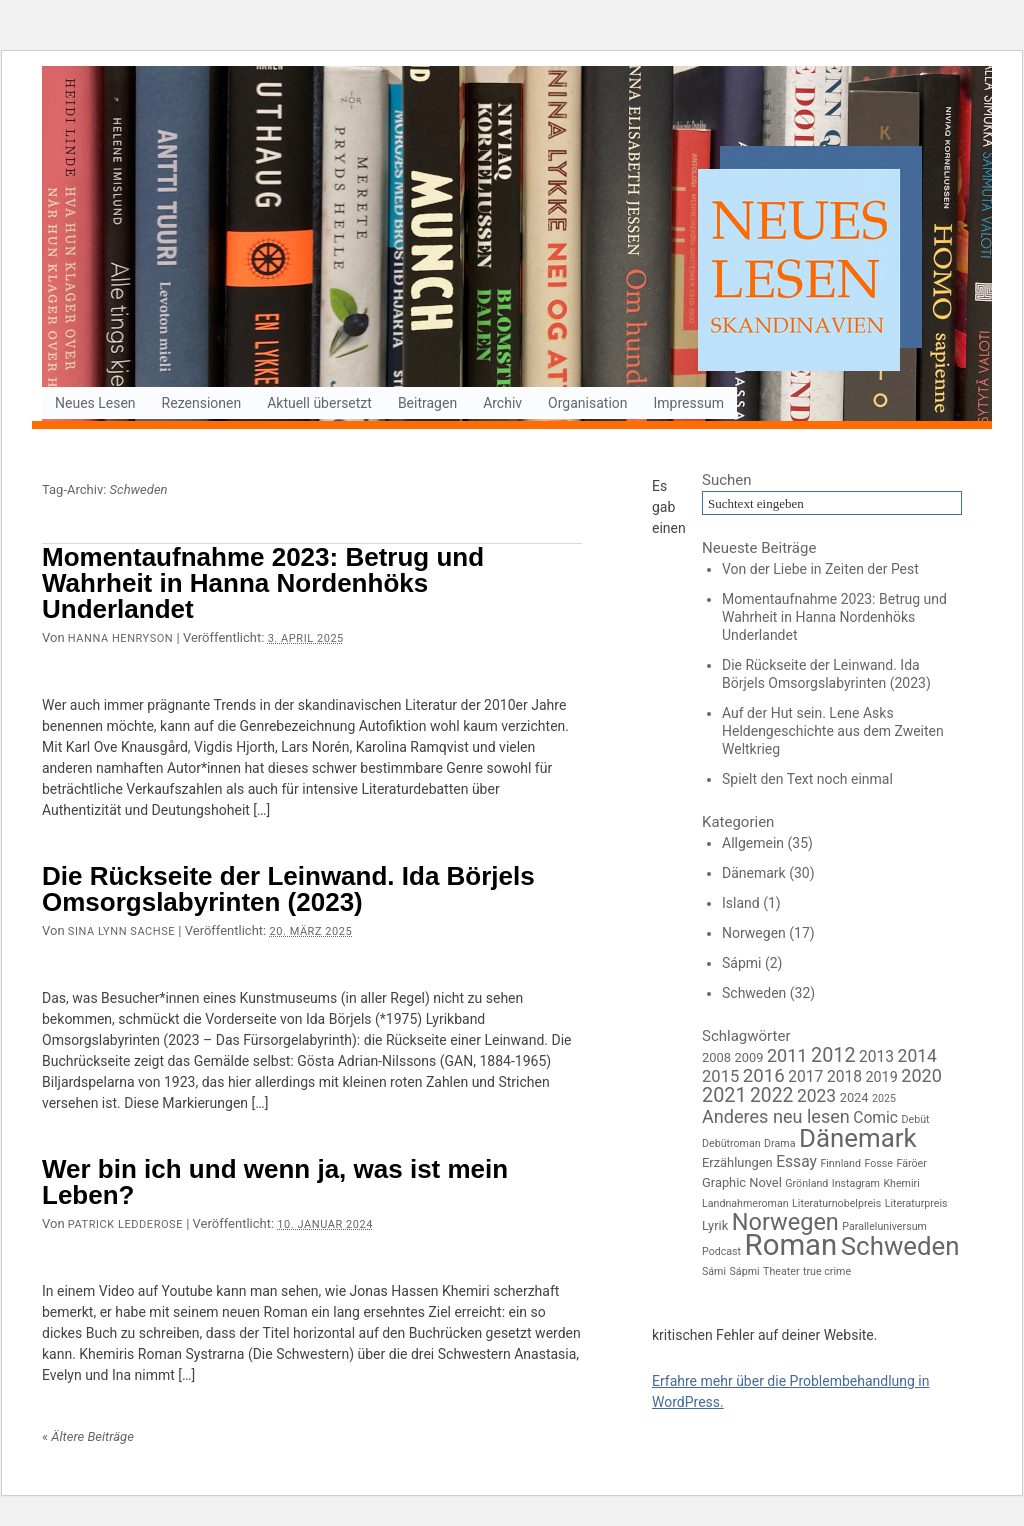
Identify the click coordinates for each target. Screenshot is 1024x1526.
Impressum (689, 403)
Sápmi (741, 963)
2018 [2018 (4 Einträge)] (844, 1077)
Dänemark (754, 873)
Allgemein (753, 843)
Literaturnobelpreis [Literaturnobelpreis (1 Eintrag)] (836, 1203)
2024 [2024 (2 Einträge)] (854, 1097)
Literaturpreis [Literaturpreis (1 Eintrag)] (916, 1203)
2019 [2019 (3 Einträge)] (881, 1077)
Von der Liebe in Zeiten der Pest (820, 569)
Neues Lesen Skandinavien (517, 245)
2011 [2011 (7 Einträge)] (787, 1055)
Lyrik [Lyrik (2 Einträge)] (715, 1225)
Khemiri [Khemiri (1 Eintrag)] (901, 1183)
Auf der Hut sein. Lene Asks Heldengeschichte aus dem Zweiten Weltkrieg (833, 731)
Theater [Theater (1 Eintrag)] (781, 1271)
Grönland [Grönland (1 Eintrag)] (806, 1183)
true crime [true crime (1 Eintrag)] (827, 1271)
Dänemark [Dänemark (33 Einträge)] (858, 1138)
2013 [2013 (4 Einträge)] (876, 1057)
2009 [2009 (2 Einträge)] (748, 1057)
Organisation (587, 403)
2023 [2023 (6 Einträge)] (816, 1096)
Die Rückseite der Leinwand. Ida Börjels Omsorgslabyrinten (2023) (288, 889)
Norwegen (754, 933)
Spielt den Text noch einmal (807, 779)
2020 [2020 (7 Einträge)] (921, 1075)
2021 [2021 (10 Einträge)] (724, 1095)
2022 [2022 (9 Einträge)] (771, 1095)
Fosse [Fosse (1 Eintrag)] (878, 1163)
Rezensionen (202, 403)
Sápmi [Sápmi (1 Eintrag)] (745, 1271)
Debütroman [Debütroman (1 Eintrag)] (731, 1143)
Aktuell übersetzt (319, 403)
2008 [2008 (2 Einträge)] (716, 1057)
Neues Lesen (95, 403)
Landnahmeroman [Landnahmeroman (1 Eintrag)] (745, 1203)
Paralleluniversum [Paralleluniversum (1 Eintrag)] (884, 1226)
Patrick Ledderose (125, 1224)
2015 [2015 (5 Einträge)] (720, 1076)
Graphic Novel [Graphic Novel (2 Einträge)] (742, 1182)
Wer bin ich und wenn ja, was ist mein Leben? (275, 1182)
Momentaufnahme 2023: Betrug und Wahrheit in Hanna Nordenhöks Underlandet (263, 583)
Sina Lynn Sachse (121, 931)
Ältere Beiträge (88, 1436)
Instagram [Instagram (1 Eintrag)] (856, 1183)
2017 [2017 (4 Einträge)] (805, 1077)
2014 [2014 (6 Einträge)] (917, 1056)
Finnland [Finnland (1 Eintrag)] (840, 1163)
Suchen (727, 480)
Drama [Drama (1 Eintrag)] (779, 1143)
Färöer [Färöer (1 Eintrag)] (911, 1163)
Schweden (754, 993)
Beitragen (427, 403)
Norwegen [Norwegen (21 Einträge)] (785, 1222)
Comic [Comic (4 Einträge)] (875, 1118)
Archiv (502, 403)
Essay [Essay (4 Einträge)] (796, 1162)
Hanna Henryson (120, 638)
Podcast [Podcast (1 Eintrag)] (721, 1251)
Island (741, 903)
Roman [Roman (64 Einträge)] (791, 1245)
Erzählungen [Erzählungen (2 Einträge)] (737, 1162)
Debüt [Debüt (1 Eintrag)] (916, 1119)
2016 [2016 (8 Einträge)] (764, 1076)
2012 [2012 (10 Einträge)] (833, 1055)
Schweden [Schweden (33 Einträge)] (900, 1246)
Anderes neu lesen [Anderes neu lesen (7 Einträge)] (776, 1116)
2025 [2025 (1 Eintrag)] (884, 1098)
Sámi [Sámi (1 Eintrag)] (714, 1271)
